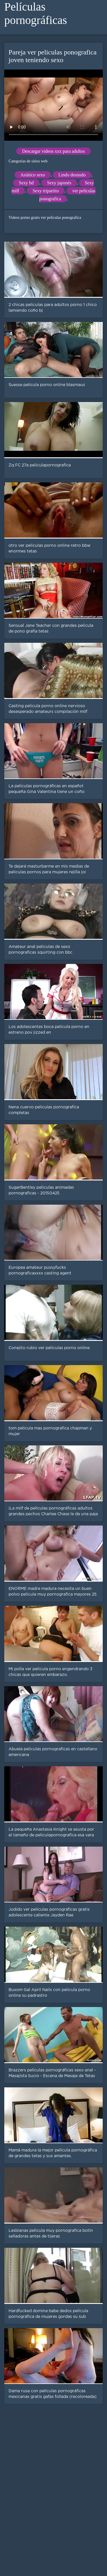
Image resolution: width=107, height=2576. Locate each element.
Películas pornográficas (35, 13)
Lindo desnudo (72, 174)
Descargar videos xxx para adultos (53, 151)
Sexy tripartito (46, 190)
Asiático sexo (32, 174)
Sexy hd (26, 182)
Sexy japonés (59, 182)
